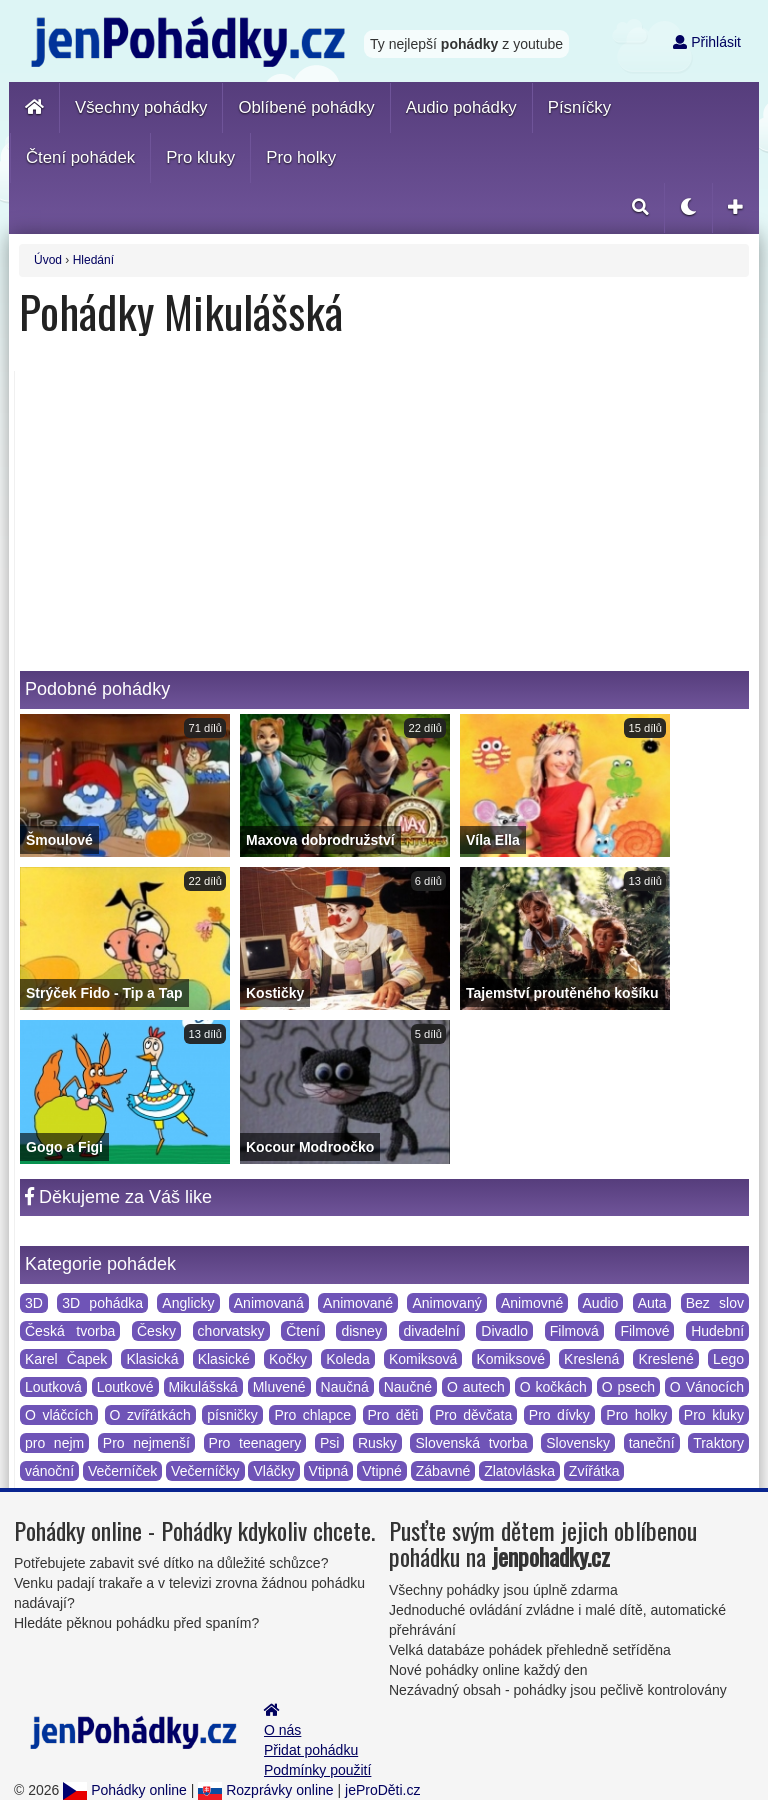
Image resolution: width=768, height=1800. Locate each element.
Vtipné (382, 1471)
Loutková (53, 1387)
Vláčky (273, 1471)
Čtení (302, 1331)
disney (361, 1331)
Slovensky (578, 1443)
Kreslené (665, 1359)
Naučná (345, 1387)
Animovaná (269, 1303)
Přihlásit (707, 42)
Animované (358, 1303)
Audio (601, 1303)
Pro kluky (714, 1415)
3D (34, 1303)
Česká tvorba (70, 1331)
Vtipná (329, 1471)
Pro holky (636, 1415)
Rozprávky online (265, 1790)
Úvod (48, 260)
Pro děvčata (473, 1415)
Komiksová (423, 1359)
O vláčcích (59, 1415)
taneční (652, 1443)
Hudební (717, 1331)
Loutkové (125, 1387)
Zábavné (443, 1471)
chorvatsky (231, 1331)
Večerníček (122, 1471)
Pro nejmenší (146, 1443)
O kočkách (553, 1387)
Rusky (377, 1443)
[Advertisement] (384, 521)
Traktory (718, 1443)
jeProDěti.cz (382, 1790)
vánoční (49, 1471)
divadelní (432, 1331)
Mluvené (279, 1387)
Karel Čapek (66, 1359)
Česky (156, 1331)
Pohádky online (125, 1790)
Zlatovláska (519, 1471)
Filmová (574, 1331)
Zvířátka (594, 1471)
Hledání (93, 260)
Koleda (348, 1359)
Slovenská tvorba (471, 1443)
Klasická (152, 1359)
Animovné (532, 1303)
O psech (628, 1387)
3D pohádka (102, 1303)
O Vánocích (707, 1387)
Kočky (288, 1359)
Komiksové (511, 1359)
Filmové (644, 1331)
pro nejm (54, 1443)
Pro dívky (559, 1415)
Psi (329, 1443)
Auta (652, 1303)
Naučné (408, 1387)
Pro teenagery (255, 1443)
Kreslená (591, 1359)
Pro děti (393, 1415)
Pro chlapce (312, 1415)
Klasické (224, 1359)
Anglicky (188, 1303)
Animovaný (446, 1303)
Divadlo (504, 1331)
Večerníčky (205, 1471)
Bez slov (715, 1303)
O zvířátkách (150, 1415)
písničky (232, 1415)
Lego (728, 1359)
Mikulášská (203, 1387)
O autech (476, 1387)
